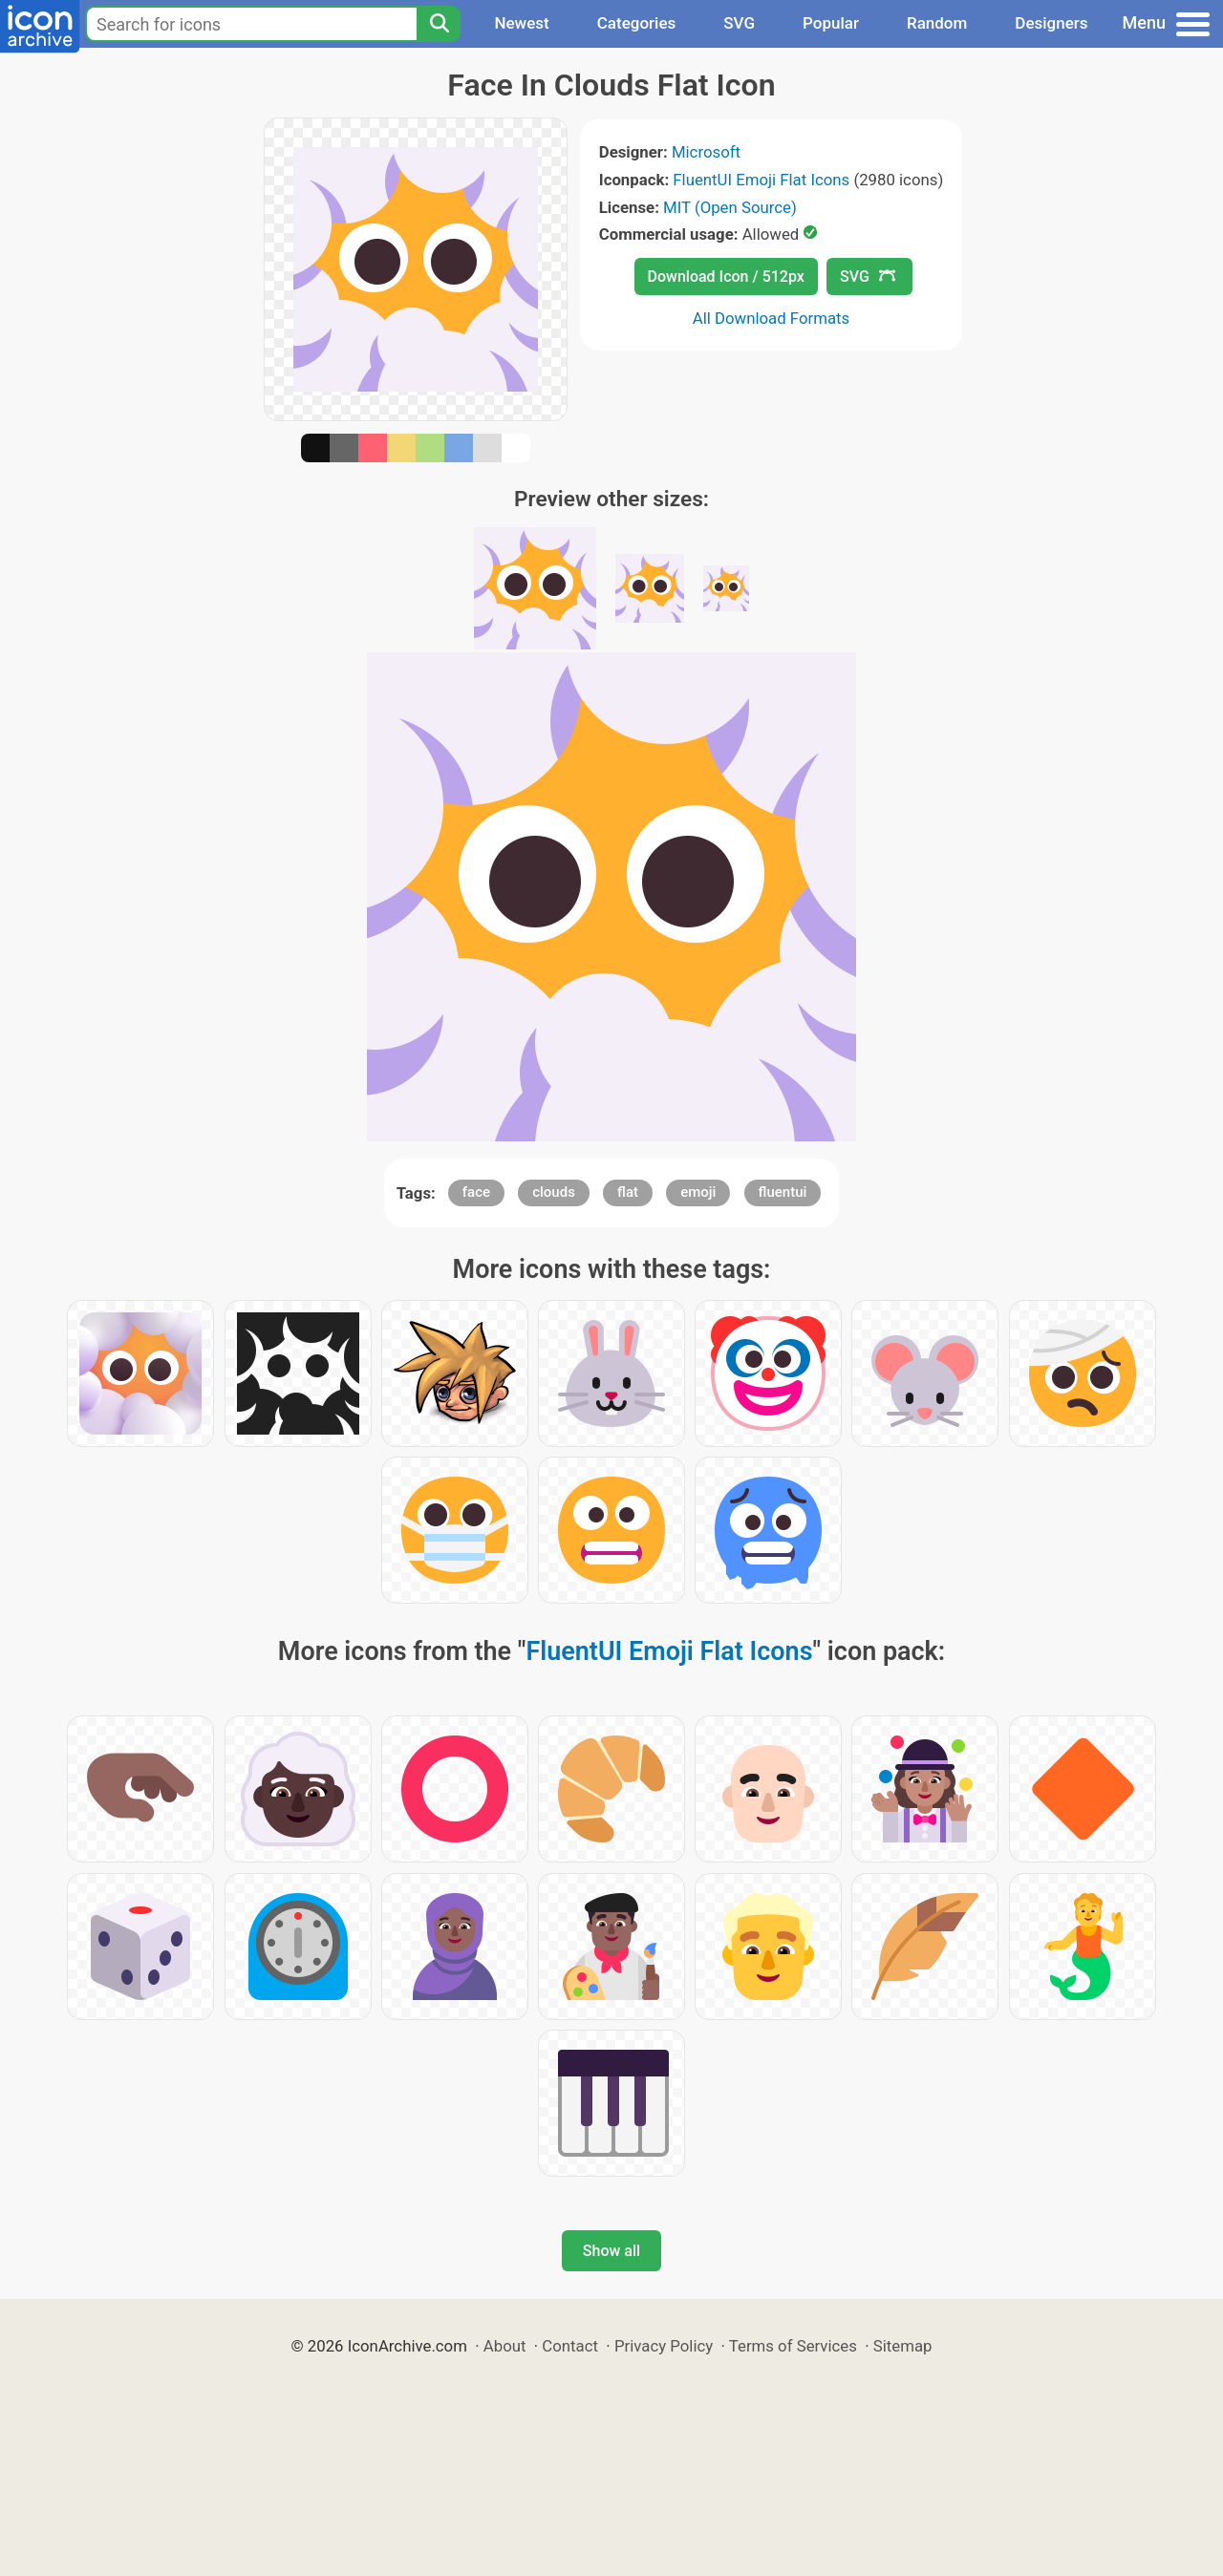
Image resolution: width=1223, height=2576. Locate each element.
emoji (698, 1192)
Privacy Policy (663, 2345)
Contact (570, 2345)
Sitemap (903, 2345)
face (476, 1192)
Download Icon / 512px (726, 276)
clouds (553, 1192)
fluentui (783, 1192)
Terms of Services (793, 2345)
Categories (636, 22)
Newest (521, 22)
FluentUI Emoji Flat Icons (761, 179)
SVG (739, 22)
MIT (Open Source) (730, 207)
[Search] (439, 24)
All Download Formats (771, 318)
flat (627, 1192)
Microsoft (706, 151)
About (504, 2345)
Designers (1051, 22)
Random (937, 22)
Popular (831, 22)
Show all (611, 2251)
